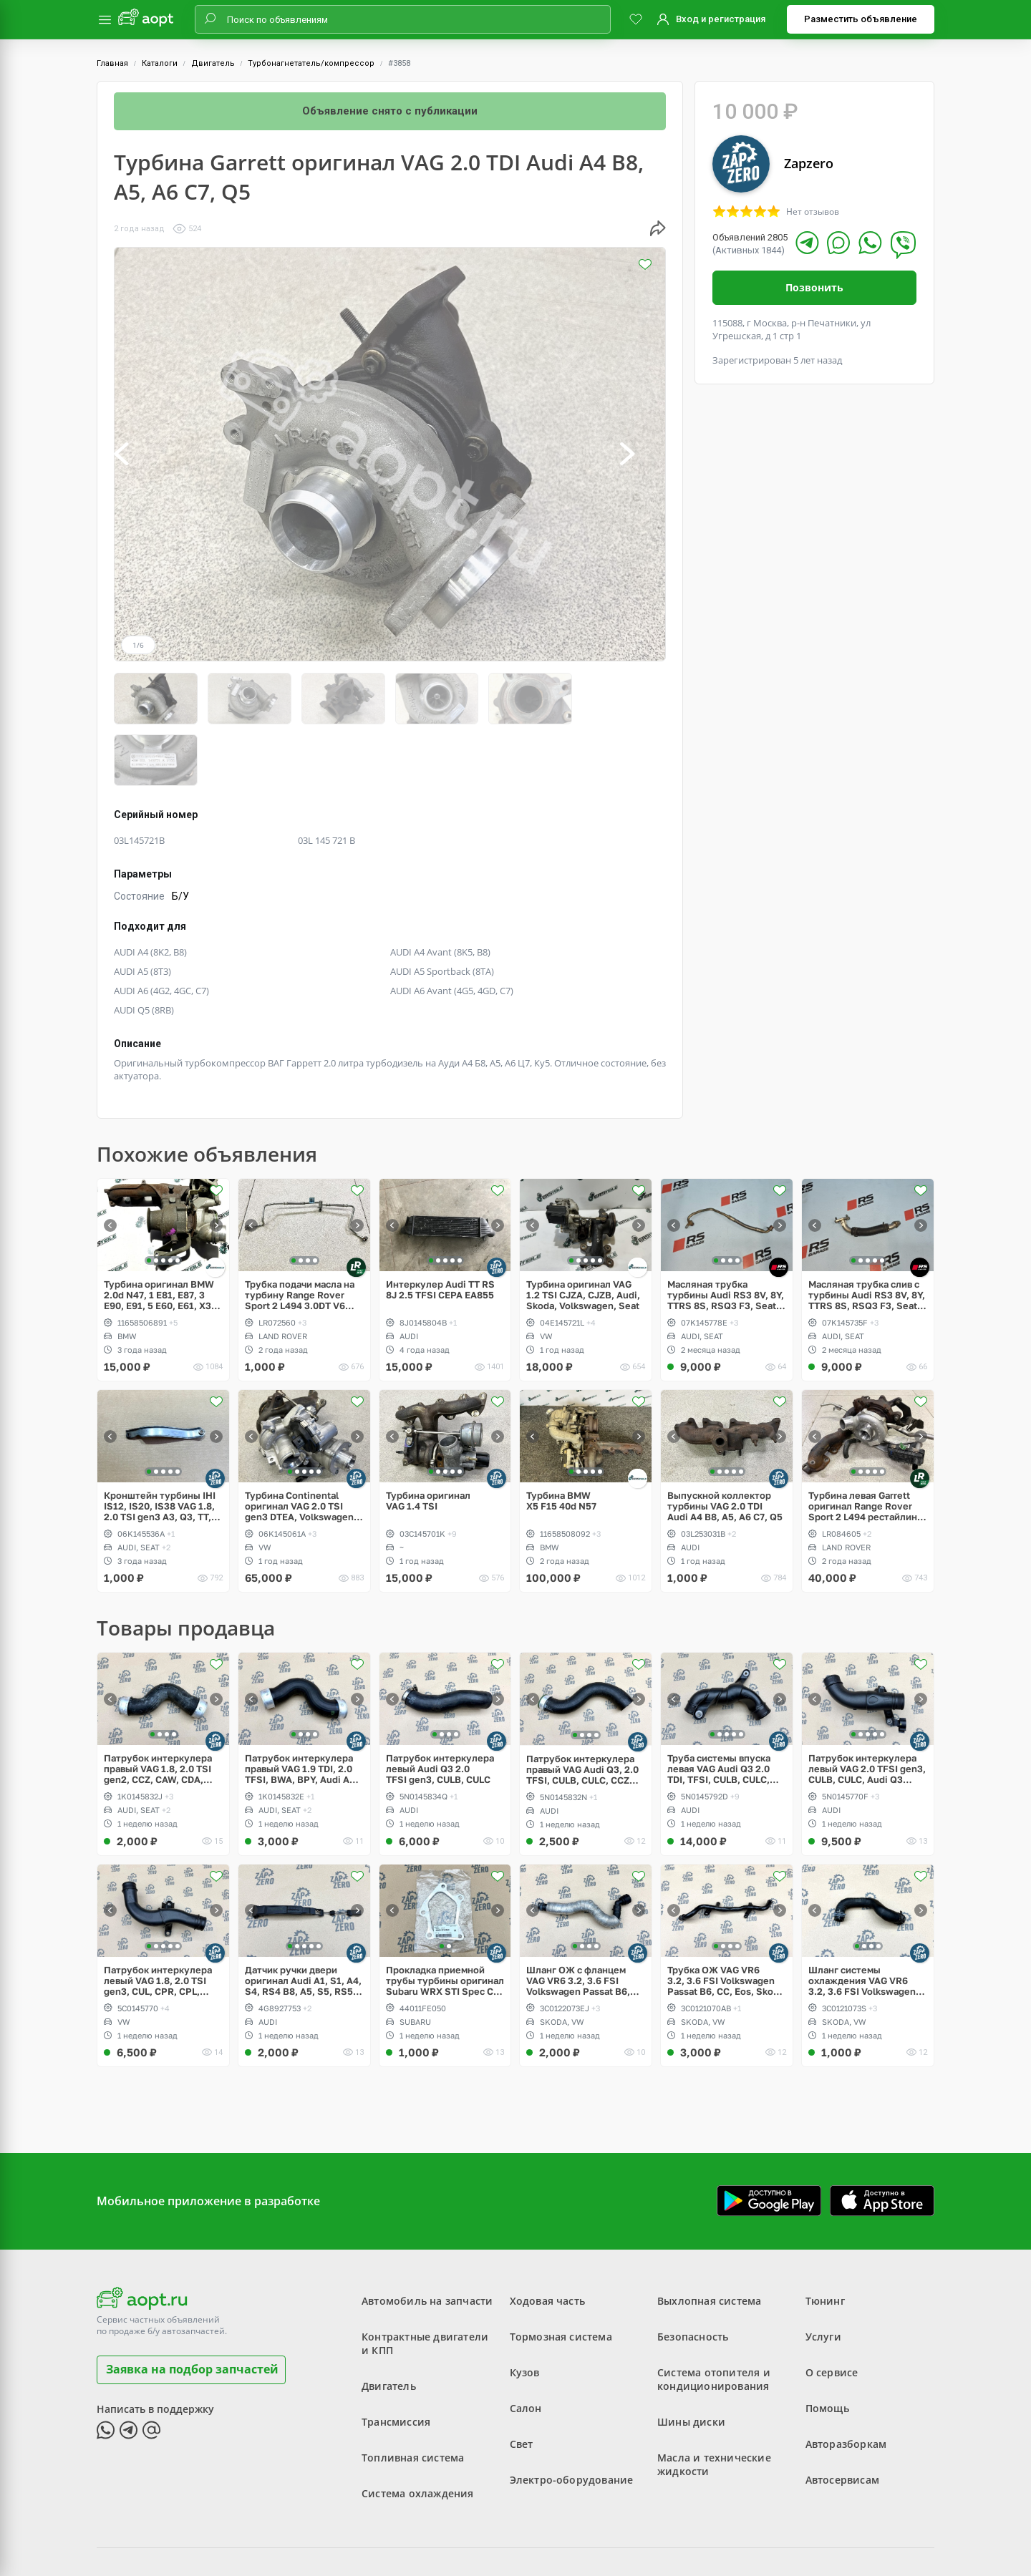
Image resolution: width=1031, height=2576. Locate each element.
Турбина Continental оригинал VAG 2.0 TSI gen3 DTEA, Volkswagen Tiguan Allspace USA (299, 1445)
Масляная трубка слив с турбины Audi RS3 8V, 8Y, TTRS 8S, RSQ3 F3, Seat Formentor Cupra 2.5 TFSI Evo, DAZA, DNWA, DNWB (866, 1233)
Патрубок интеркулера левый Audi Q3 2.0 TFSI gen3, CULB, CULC (440, 1707)
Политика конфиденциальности (583, 2529)
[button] (137, 454)
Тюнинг (825, 2239)
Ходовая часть (548, 2239)
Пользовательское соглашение (428, 2529)
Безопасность (692, 2275)
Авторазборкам (846, 2382)
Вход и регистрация (720, 19)
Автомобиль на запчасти (427, 2239)
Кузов (525, 2311)
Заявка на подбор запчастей (192, 2307)
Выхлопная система (709, 2239)
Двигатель (213, 63)
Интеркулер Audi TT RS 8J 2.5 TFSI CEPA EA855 (440, 1228)
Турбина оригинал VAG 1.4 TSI (428, 1439)
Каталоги (160, 63)
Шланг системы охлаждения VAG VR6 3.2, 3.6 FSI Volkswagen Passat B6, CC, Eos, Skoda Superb (866, 1919)
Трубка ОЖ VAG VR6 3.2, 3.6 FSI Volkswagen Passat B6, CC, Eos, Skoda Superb (725, 1919)
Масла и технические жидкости (714, 2402)
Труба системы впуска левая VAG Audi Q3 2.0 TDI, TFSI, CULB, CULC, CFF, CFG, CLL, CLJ (718, 1707)
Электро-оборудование (572, 2418)
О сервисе (831, 2311)
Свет (521, 2382)
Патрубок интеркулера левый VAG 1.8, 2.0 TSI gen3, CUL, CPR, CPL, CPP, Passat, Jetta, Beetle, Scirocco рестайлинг (158, 1919)
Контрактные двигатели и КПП (425, 2281)
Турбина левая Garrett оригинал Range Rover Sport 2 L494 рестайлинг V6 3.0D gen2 (864, 1445)
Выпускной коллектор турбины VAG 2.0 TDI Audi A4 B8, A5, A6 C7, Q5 (725, 1445)
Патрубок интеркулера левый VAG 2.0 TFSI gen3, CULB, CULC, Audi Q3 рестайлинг (867, 1707)
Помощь (827, 2346)
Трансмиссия (396, 2360)
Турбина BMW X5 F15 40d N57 (561, 1439)
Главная (112, 63)
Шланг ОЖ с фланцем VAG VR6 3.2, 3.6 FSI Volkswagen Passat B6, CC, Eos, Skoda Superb (578, 1919)
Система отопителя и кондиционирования (713, 2317)
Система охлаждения (418, 2432)
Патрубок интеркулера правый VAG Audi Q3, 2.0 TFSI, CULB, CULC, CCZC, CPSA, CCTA (582, 1707)
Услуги (823, 2275)
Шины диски (691, 2360)
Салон (526, 2346)
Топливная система (413, 2396)
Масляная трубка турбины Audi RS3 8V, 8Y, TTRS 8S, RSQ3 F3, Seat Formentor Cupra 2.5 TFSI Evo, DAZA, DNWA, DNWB (725, 1233)
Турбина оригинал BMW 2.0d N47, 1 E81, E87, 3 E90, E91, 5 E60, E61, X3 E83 (159, 1233)
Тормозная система (561, 2275)
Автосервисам (842, 2418)
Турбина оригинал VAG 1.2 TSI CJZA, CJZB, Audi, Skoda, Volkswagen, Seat (583, 1233)
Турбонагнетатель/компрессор (311, 63)
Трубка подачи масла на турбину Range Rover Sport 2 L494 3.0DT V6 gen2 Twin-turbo (299, 1233)
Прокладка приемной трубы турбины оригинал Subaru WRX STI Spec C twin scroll (445, 1919)
